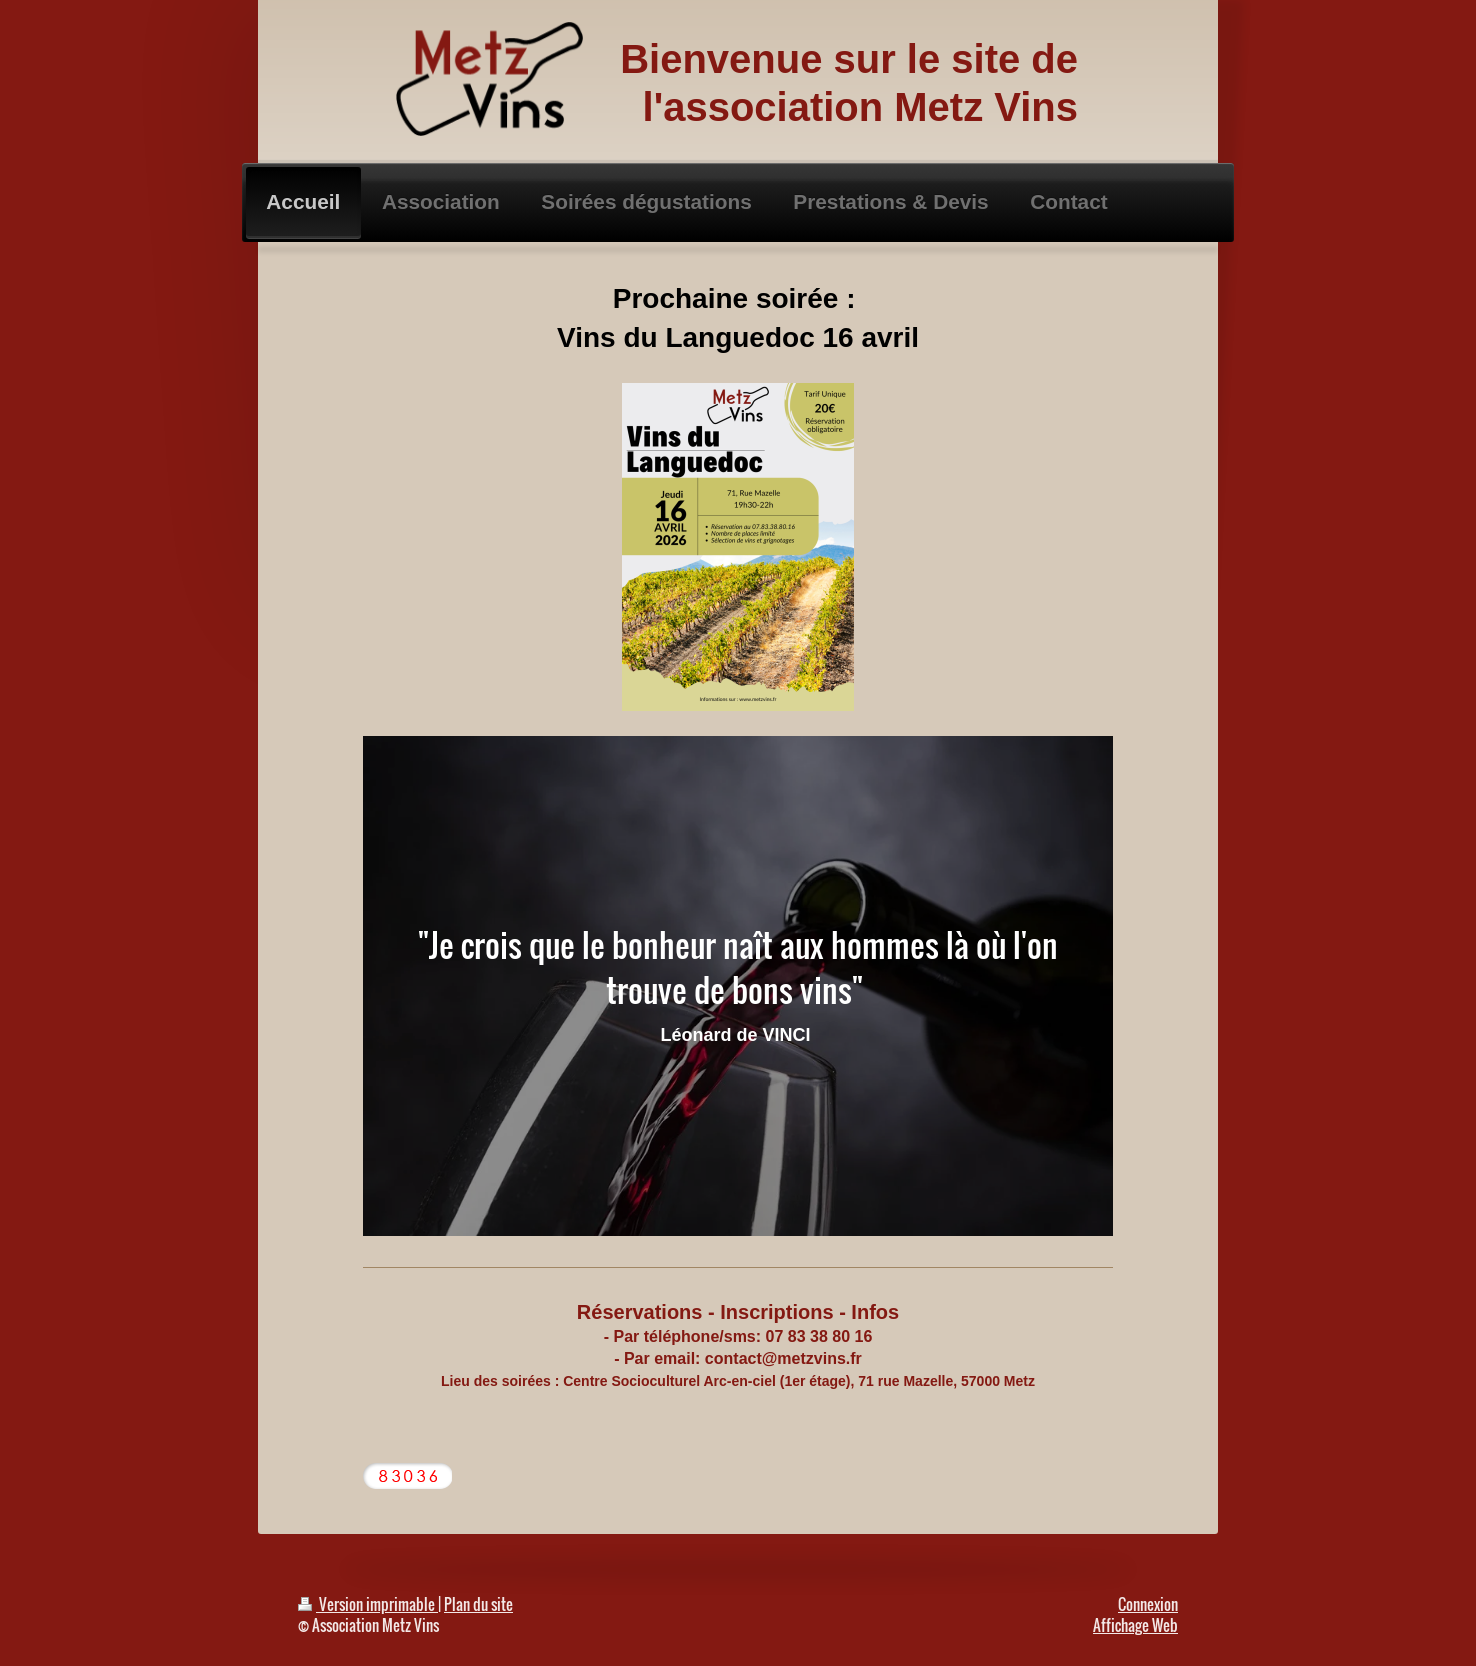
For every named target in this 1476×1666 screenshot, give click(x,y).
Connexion (1148, 1604)
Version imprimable (368, 1604)
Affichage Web (1135, 1625)
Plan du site (478, 1604)
